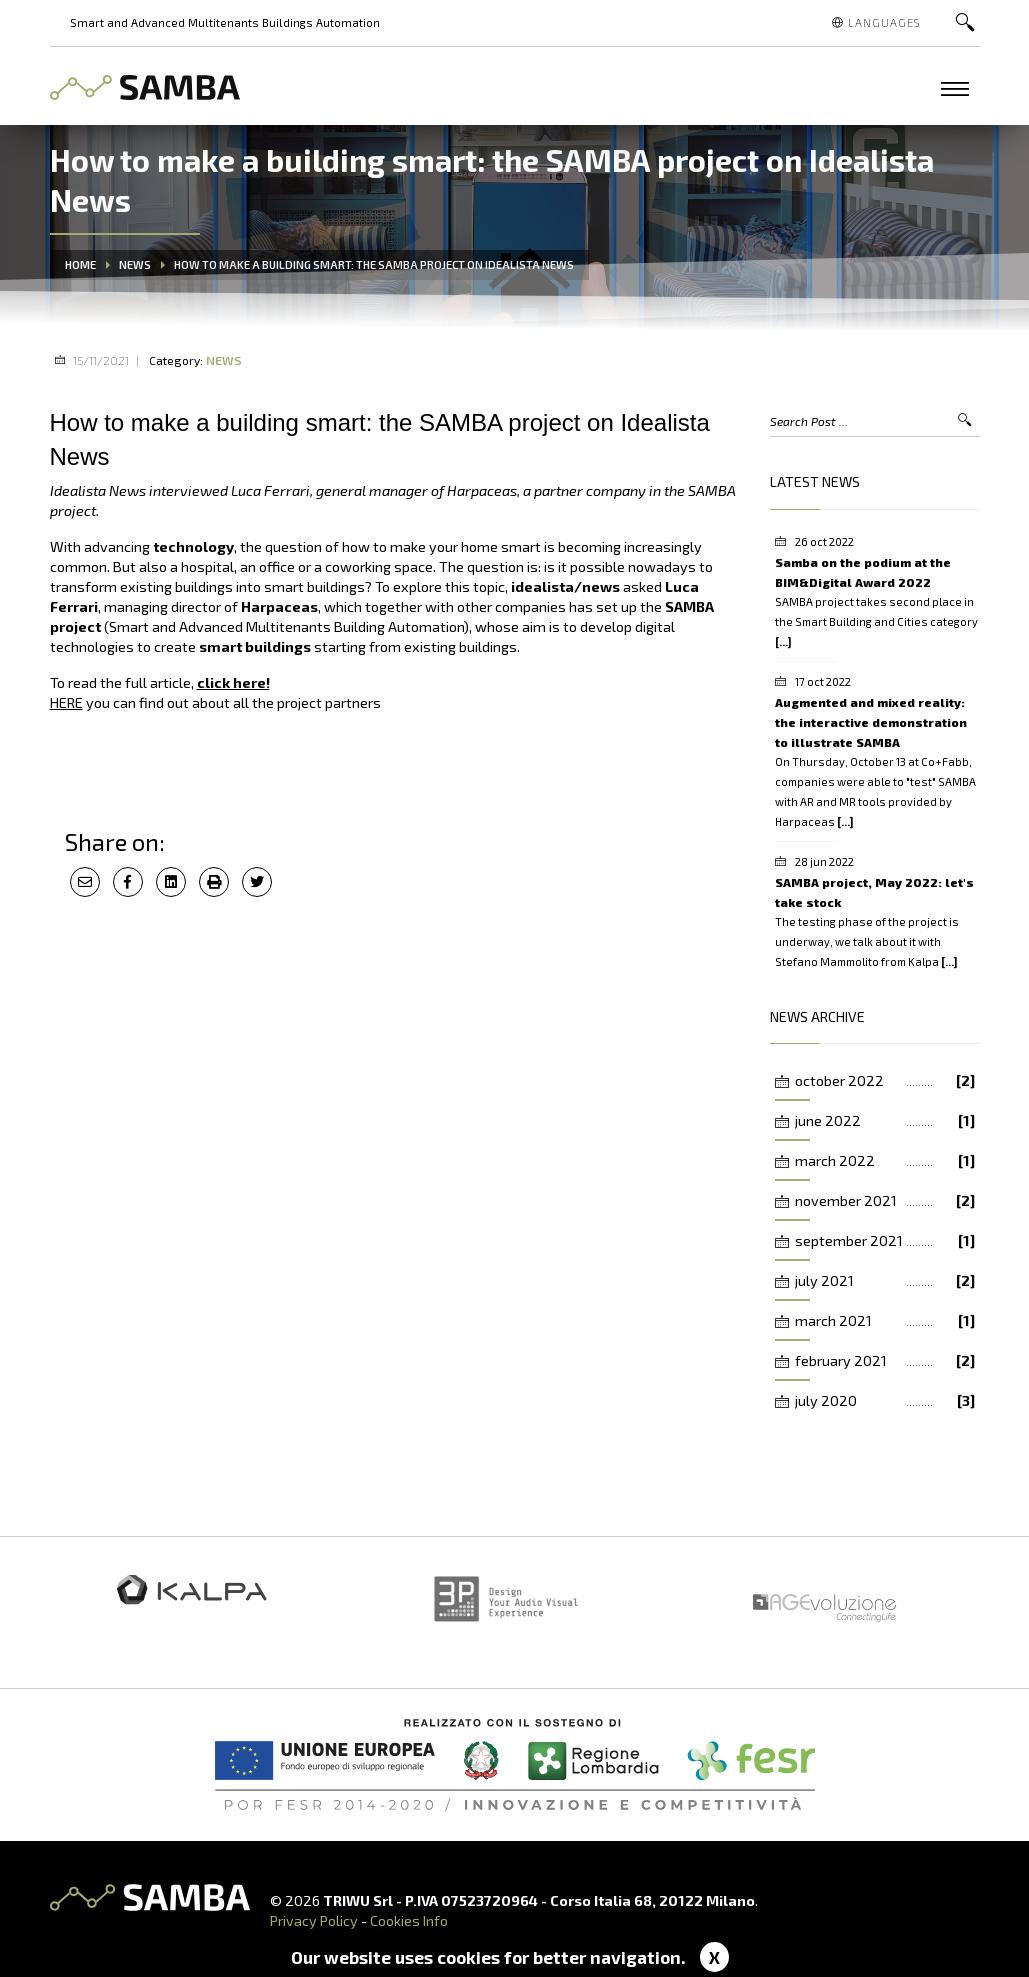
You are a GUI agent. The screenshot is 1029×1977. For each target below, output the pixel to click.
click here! (233, 682)
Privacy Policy (314, 1920)
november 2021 (885, 1201)
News (135, 264)
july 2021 (885, 1281)
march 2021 (885, 1321)
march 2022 (885, 1161)
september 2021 (885, 1241)
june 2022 (885, 1121)
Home (80, 264)
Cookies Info (409, 1920)
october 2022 (885, 1081)
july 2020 (885, 1401)
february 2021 (885, 1361)
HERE (66, 702)
